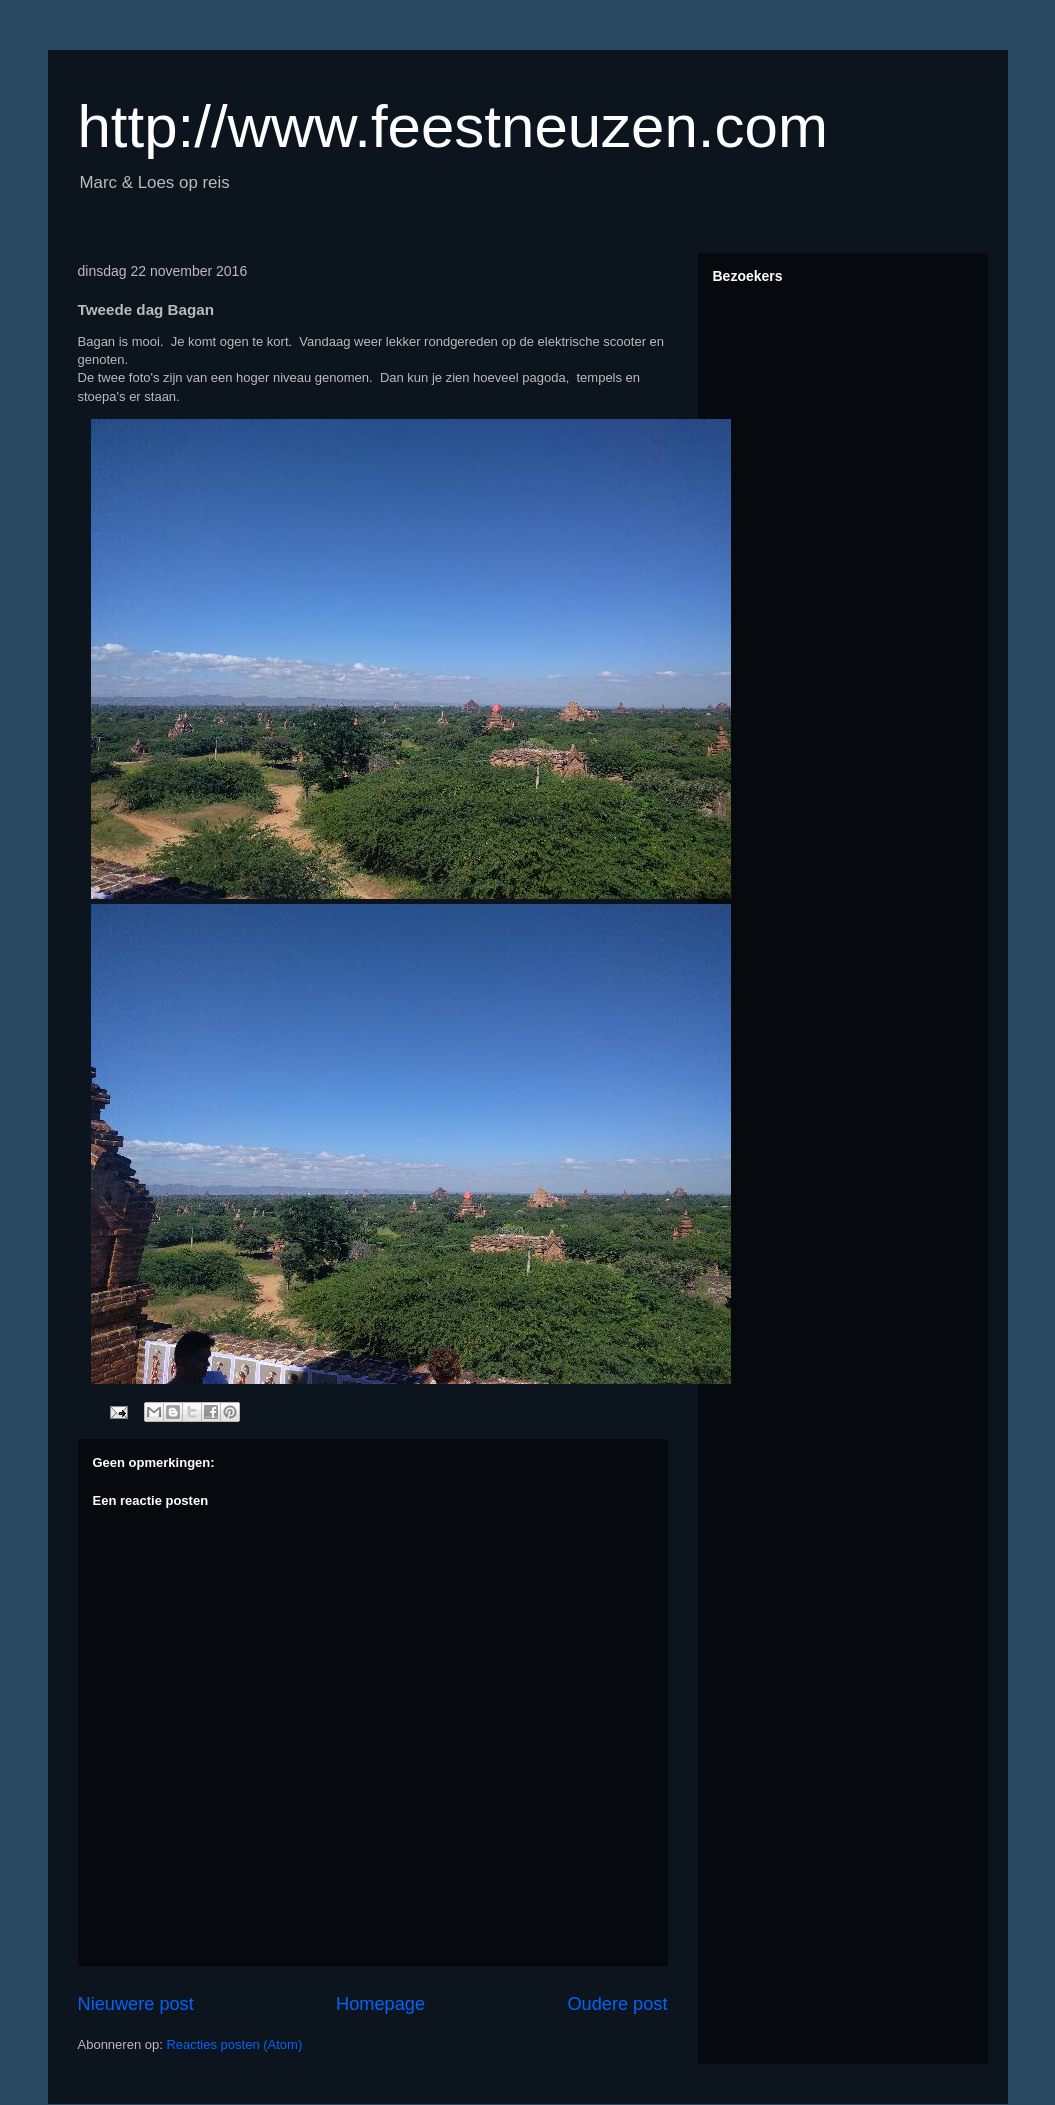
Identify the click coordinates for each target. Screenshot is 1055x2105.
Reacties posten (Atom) (234, 2044)
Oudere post (617, 2004)
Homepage (380, 2004)
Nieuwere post (136, 2004)
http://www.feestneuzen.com (453, 126)
